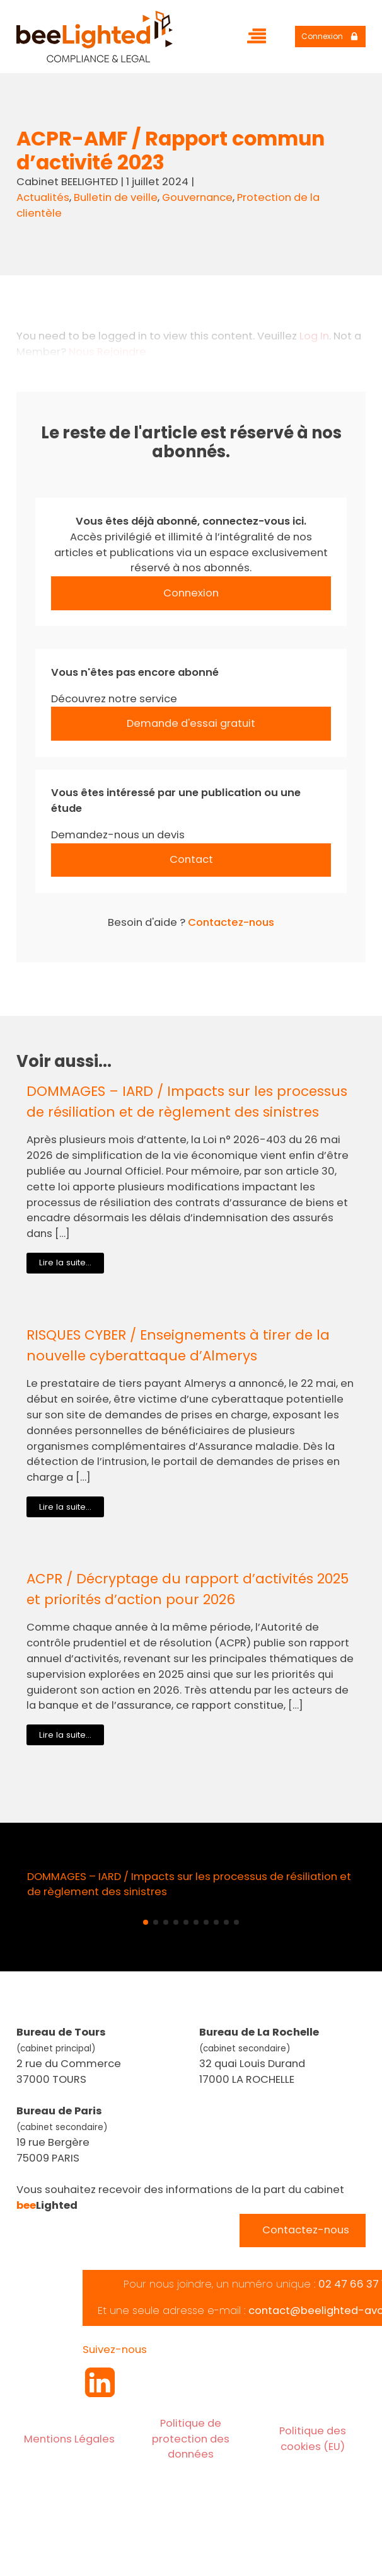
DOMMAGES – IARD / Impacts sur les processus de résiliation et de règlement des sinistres (186, 1101)
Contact (191, 859)
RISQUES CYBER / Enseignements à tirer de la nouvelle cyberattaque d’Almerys (178, 1345)
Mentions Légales (69, 2439)
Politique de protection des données (190, 2439)
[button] (145, 1922)
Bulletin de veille (116, 197)
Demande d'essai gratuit (191, 723)
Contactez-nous (231, 922)
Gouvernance (197, 197)
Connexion (191, 593)
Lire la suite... (65, 1262)
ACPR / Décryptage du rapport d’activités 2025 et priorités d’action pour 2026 (187, 1589)
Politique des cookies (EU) (312, 2439)
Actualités (42, 197)
